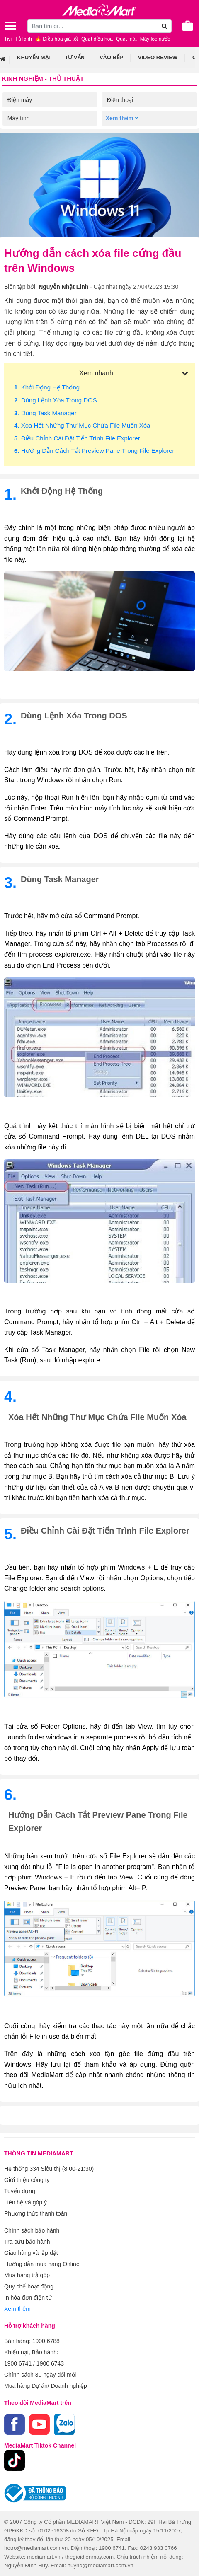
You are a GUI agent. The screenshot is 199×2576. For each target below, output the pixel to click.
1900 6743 (50, 2363)
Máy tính (18, 118)
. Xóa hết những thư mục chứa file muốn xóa (82, 425)
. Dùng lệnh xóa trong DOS (55, 400)
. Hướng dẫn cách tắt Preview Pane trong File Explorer (94, 450)
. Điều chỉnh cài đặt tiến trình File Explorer (77, 438)
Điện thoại (120, 100)
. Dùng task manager (45, 412)
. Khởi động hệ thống (47, 387)
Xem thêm (17, 2308)
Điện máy (19, 100)
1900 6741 (18, 2363)
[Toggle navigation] (10, 25)
